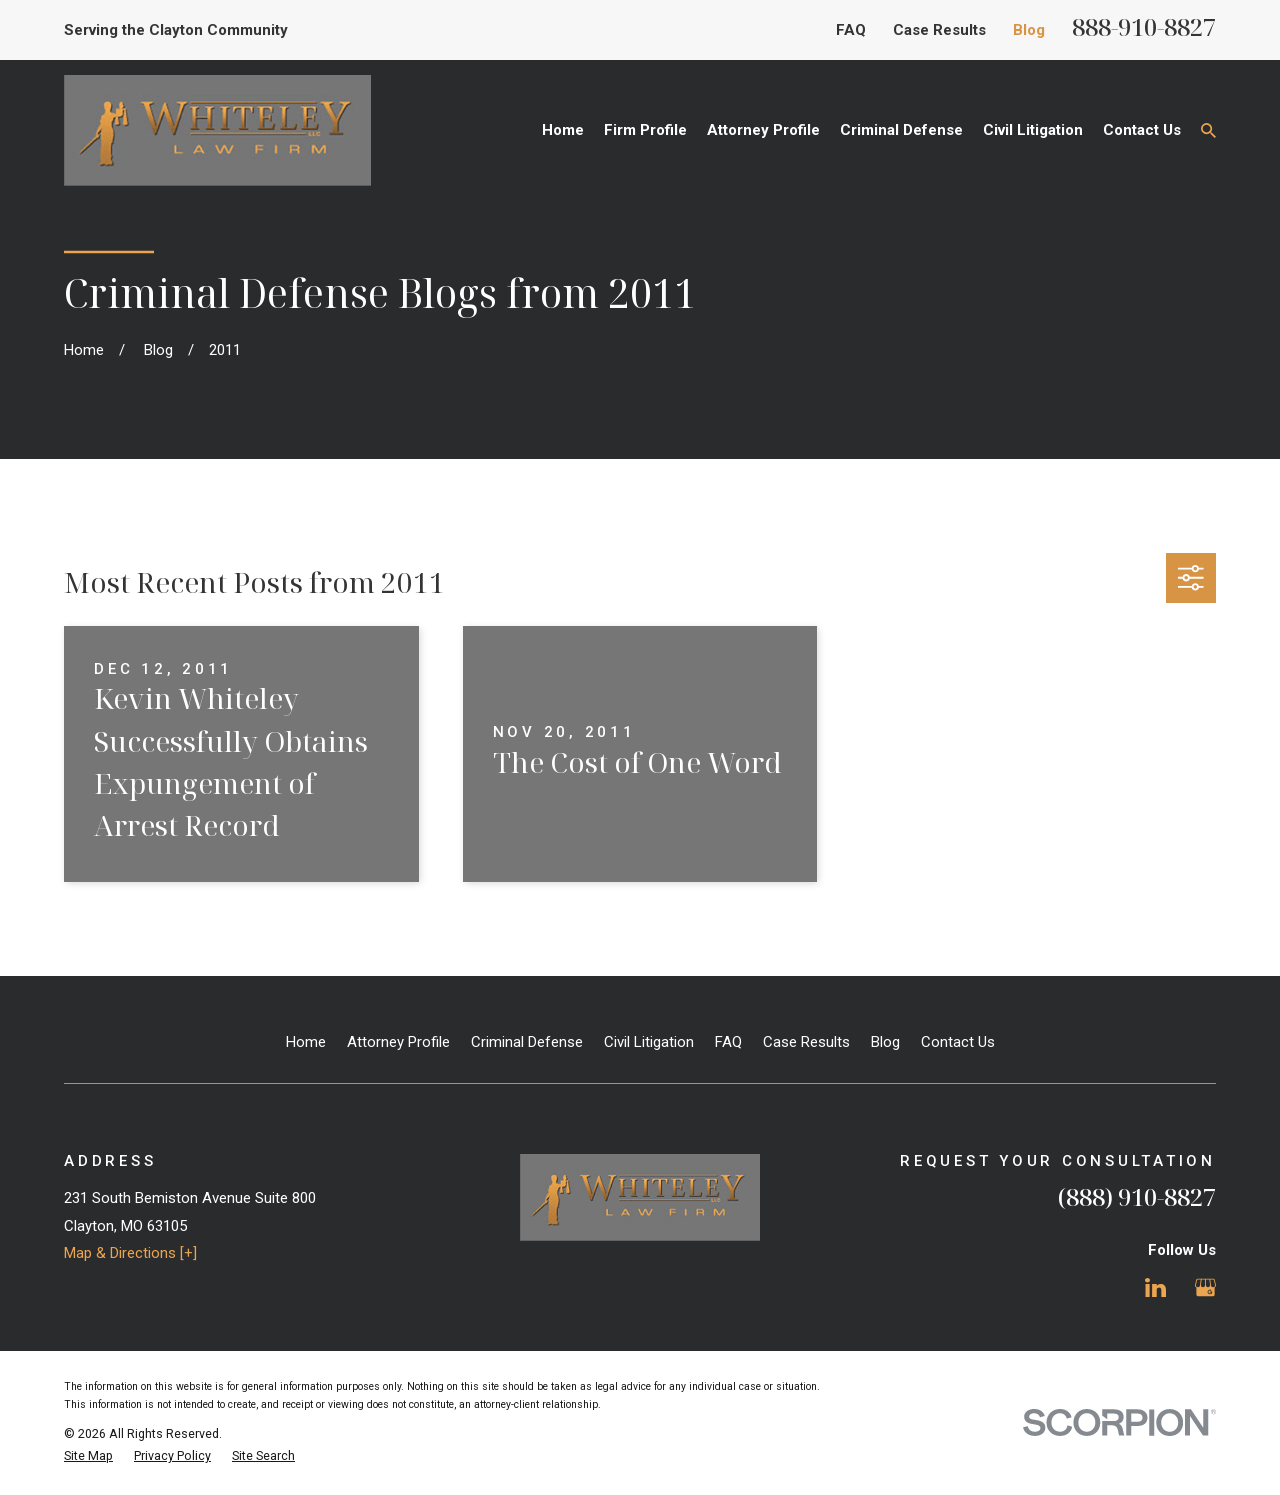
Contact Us (958, 1042)
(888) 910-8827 (1137, 1196)
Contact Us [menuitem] (1142, 130)
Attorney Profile (398, 1042)
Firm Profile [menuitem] (645, 130)
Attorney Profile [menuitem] (763, 130)
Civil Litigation (649, 1042)
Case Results (939, 30)
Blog (1029, 30)
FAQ (851, 30)
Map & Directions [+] (130, 1253)
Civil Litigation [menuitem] (1033, 130)
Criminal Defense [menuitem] (901, 130)
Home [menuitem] (563, 130)
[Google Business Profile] (1205, 1287)
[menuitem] (88, 1456)
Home (306, 1042)
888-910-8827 (1144, 26)
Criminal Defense (527, 1042)
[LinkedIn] (1155, 1287)
